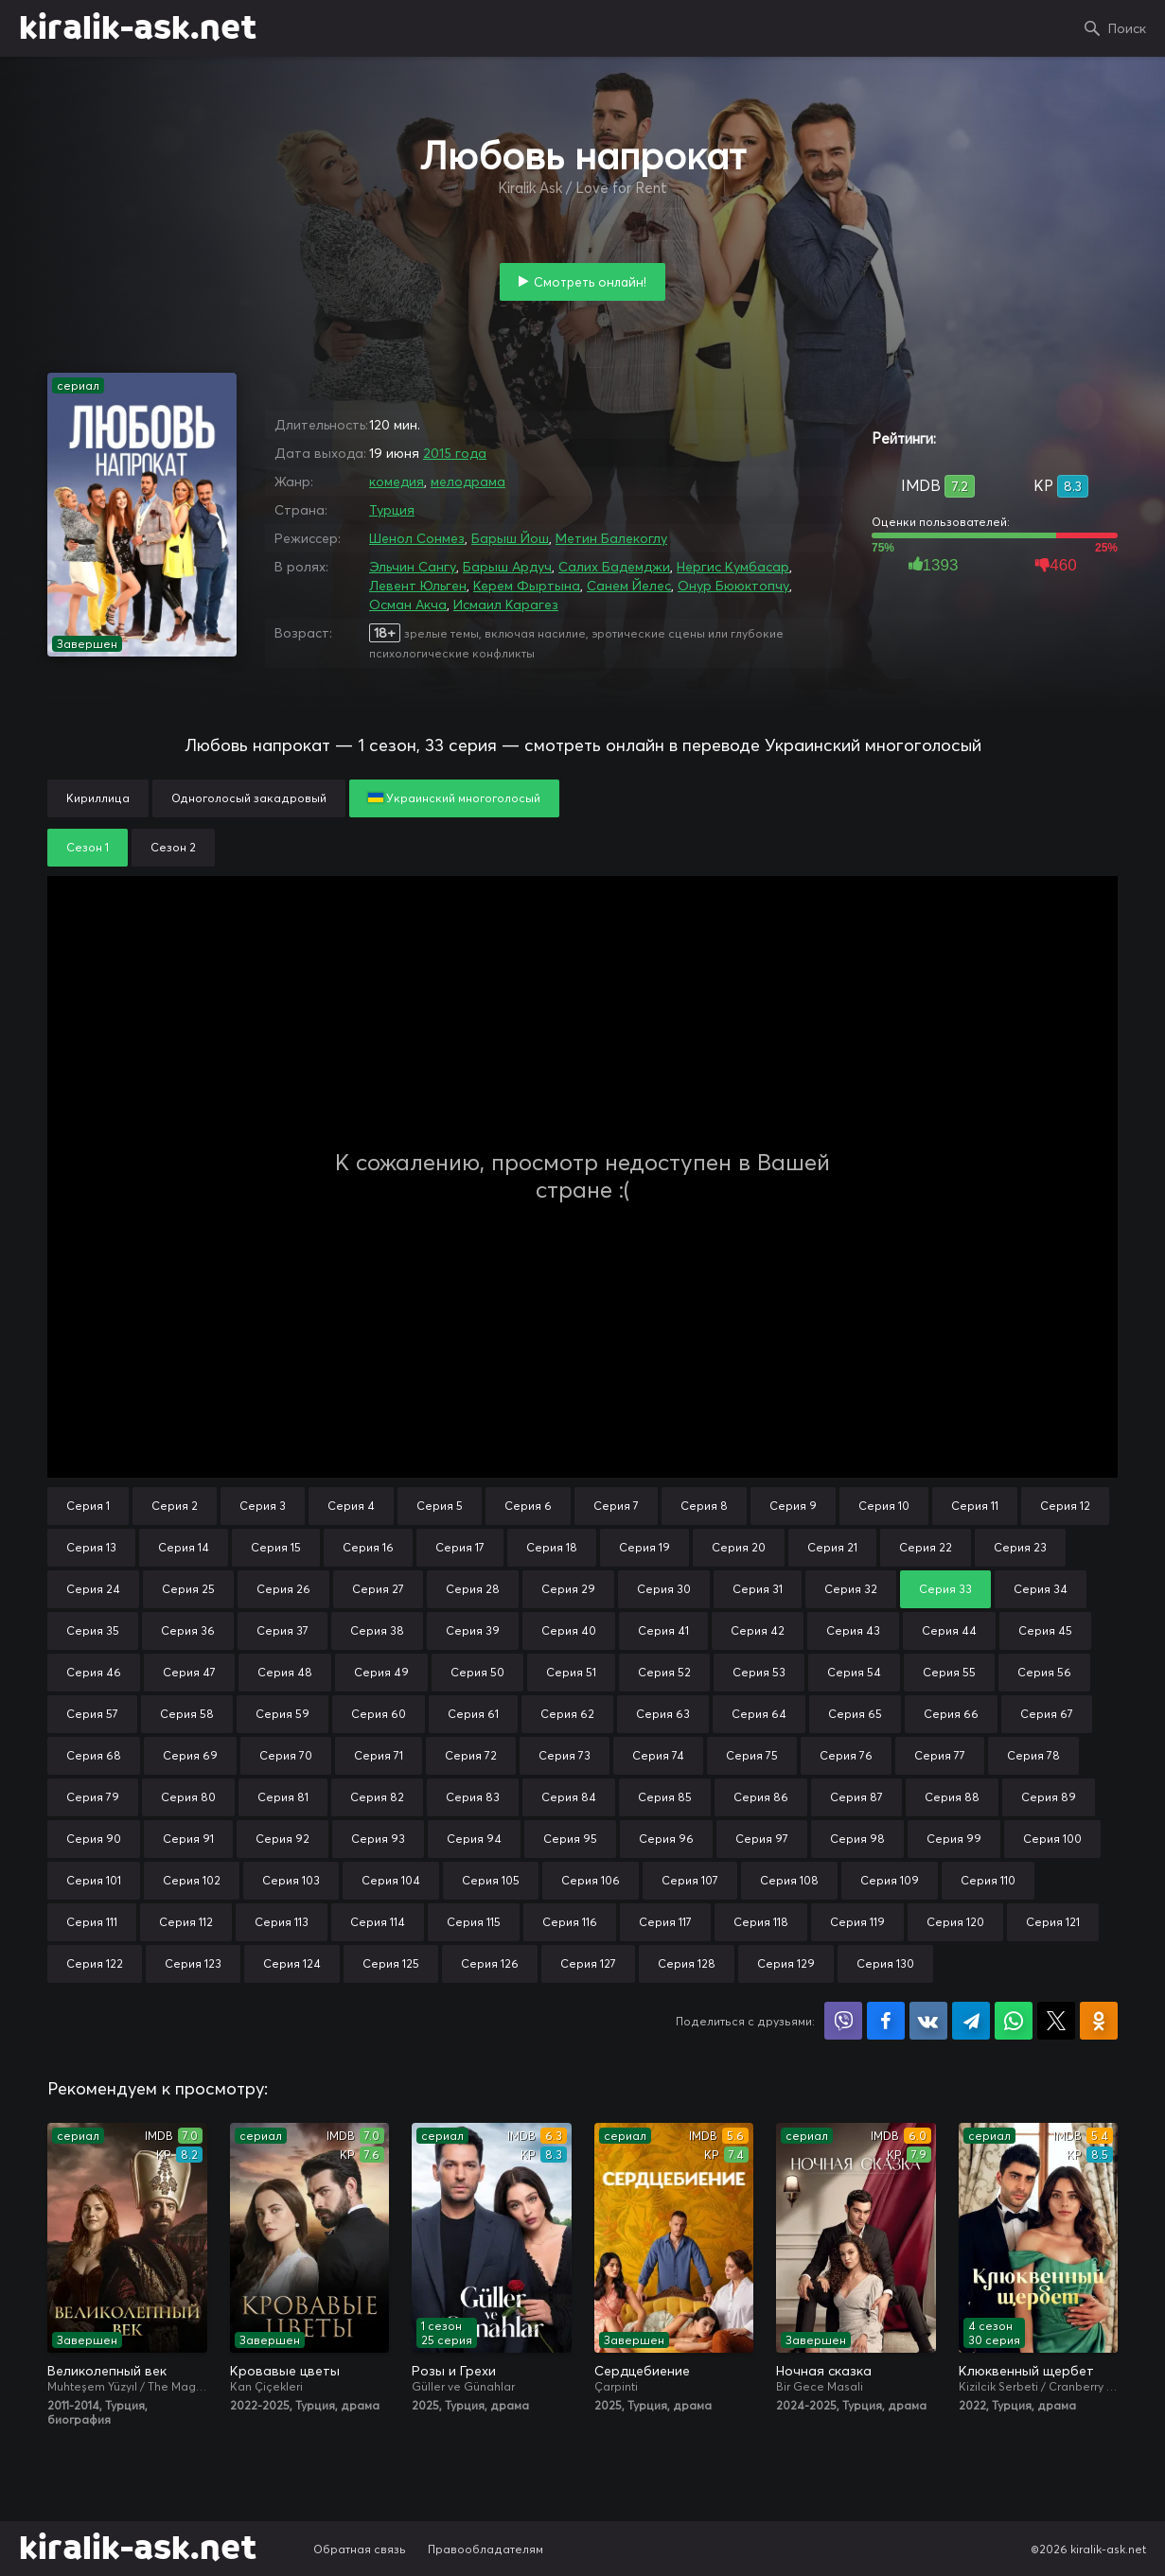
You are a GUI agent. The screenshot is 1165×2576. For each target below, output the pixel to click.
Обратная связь (359, 2549)
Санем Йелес (629, 585)
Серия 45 (1045, 1630)
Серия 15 (276, 1547)
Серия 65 (855, 1714)
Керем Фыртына (526, 585)
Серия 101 (93, 1880)
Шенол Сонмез (417, 538)
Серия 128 (686, 1963)
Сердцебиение (642, 2370)
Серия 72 (471, 1755)
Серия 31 (758, 1589)
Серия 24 (93, 1589)
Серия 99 (954, 1838)
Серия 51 (571, 1672)
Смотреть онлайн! (590, 281)
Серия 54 (854, 1672)
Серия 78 (1033, 1755)
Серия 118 (760, 1922)
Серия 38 (377, 1630)
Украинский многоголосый (454, 798)
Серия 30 (664, 1589)
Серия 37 (282, 1630)
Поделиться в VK (928, 2021)
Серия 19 (644, 1547)
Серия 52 (664, 1672)
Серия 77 (939, 1755)
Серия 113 (282, 1922)
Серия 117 (665, 1922)
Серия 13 (91, 1547)
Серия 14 (183, 1547)
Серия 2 (174, 1505)
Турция (392, 509)
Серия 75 (752, 1755)
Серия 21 (832, 1547)
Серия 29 (568, 1589)
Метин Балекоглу (611, 538)
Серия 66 (951, 1714)
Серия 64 (759, 1714)
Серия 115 (474, 1922)
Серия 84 (568, 1797)
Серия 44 (949, 1630)
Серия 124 (292, 1963)
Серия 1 (88, 1505)
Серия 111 (91, 1922)
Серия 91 (188, 1838)
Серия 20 (739, 1547)
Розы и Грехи (454, 2370)
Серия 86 (760, 1797)
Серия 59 (282, 1714)
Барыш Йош (510, 538)
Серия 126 (490, 1963)
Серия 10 (883, 1505)
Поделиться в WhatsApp (1014, 2021)
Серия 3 (262, 1505)
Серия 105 (491, 1880)
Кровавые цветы (285, 2370)
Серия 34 (1041, 1589)
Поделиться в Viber (843, 2021)
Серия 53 (759, 1672)
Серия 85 (665, 1797)
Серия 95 (570, 1838)
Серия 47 (189, 1672)
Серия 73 (564, 1755)
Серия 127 (588, 1963)
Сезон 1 (87, 847)
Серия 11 (974, 1505)
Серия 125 (390, 1963)
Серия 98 (857, 1838)
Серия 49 (381, 1672)
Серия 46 (93, 1672)
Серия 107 (690, 1880)
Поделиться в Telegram (971, 2021)
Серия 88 (952, 1797)
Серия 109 (889, 1880)
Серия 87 (856, 1797)
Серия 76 (846, 1755)
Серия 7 (616, 1505)
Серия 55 (949, 1672)
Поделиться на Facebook (886, 2021)
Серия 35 (92, 1630)
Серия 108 (789, 1880)
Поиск (1127, 28)
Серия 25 (188, 1589)
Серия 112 (186, 1922)
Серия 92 (282, 1838)
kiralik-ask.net (137, 28)
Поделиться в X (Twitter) (1056, 2021)
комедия (396, 481)
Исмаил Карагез (505, 604)
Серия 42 (758, 1630)
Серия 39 (473, 1630)
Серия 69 (190, 1755)
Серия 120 (955, 1922)
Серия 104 (391, 1880)
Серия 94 (474, 1838)
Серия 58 (187, 1714)
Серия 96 (666, 1838)
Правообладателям (485, 2549)
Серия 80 (188, 1797)
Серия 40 (568, 1630)
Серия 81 (283, 1797)
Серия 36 (188, 1630)
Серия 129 (786, 1963)
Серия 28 (473, 1589)
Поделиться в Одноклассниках (1099, 2021)
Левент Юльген (418, 585)
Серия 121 (1053, 1922)
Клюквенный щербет (1026, 2370)
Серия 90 (93, 1838)
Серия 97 (761, 1838)
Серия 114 (377, 1922)
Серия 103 (291, 1880)
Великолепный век (107, 2370)
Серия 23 (1020, 1547)
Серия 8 (704, 1505)
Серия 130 (885, 1963)
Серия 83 (473, 1797)
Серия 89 (1048, 1797)
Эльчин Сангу (412, 566)
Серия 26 (283, 1589)
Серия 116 (569, 1922)
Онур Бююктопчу (733, 585)
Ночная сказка (824, 2370)
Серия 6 (528, 1505)
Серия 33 (945, 1589)
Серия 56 (1044, 1672)
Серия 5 (439, 1505)
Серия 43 (853, 1630)
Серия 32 (850, 1589)
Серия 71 (378, 1755)
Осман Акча (408, 604)
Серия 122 (94, 1963)
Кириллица (98, 798)
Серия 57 (92, 1714)
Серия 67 (1046, 1714)
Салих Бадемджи (614, 566)
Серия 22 (925, 1547)
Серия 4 (351, 1505)
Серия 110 (988, 1880)
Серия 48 (284, 1672)
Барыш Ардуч (507, 566)
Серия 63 (663, 1714)
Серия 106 (590, 1880)
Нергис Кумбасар (733, 566)
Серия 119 (857, 1922)
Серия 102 (192, 1880)
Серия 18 (551, 1547)
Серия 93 (378, 1838)
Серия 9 (793, 1505)
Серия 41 (663, 1630)
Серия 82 (377, 1797)
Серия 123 (193, 1963)
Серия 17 (460, 1547)
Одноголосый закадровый (249, 798)
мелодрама (468, 481)
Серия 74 (658, 1755)
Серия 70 (285, 1755)
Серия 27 (378, 1589)
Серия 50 (477, 1672)
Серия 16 (368, 1547)
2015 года (454, 453)
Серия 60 (378, 1714)
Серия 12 (1065, 1505)
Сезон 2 (173, 847)
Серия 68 (93, 1755)
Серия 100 (1052, 1838)
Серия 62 (567, 1714)
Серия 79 (92, 1797)
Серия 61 (473, 1714)
